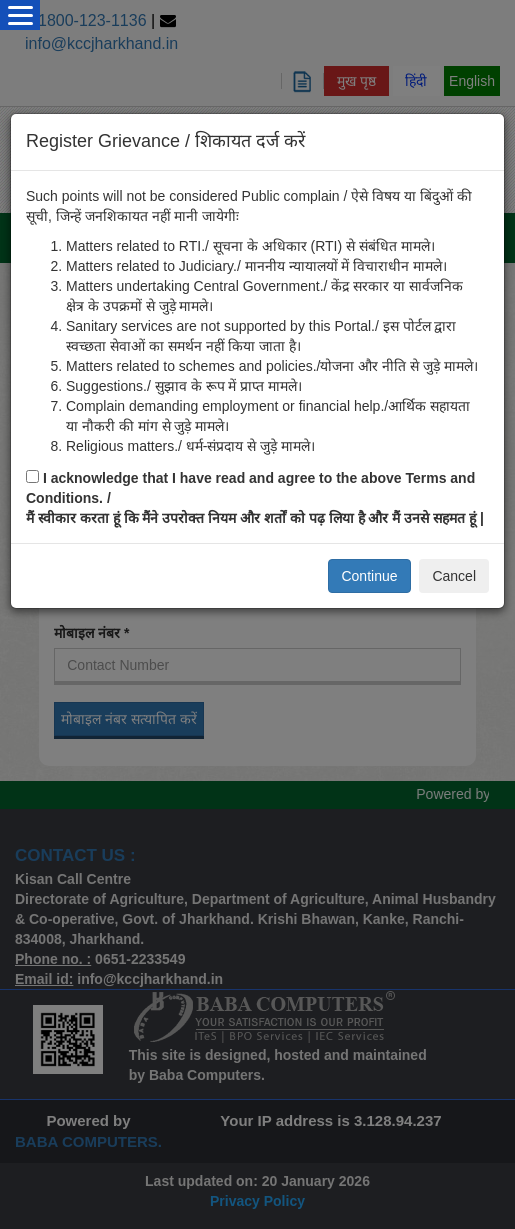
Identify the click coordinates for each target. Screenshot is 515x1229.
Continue (369, 576)
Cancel (454, 576)
